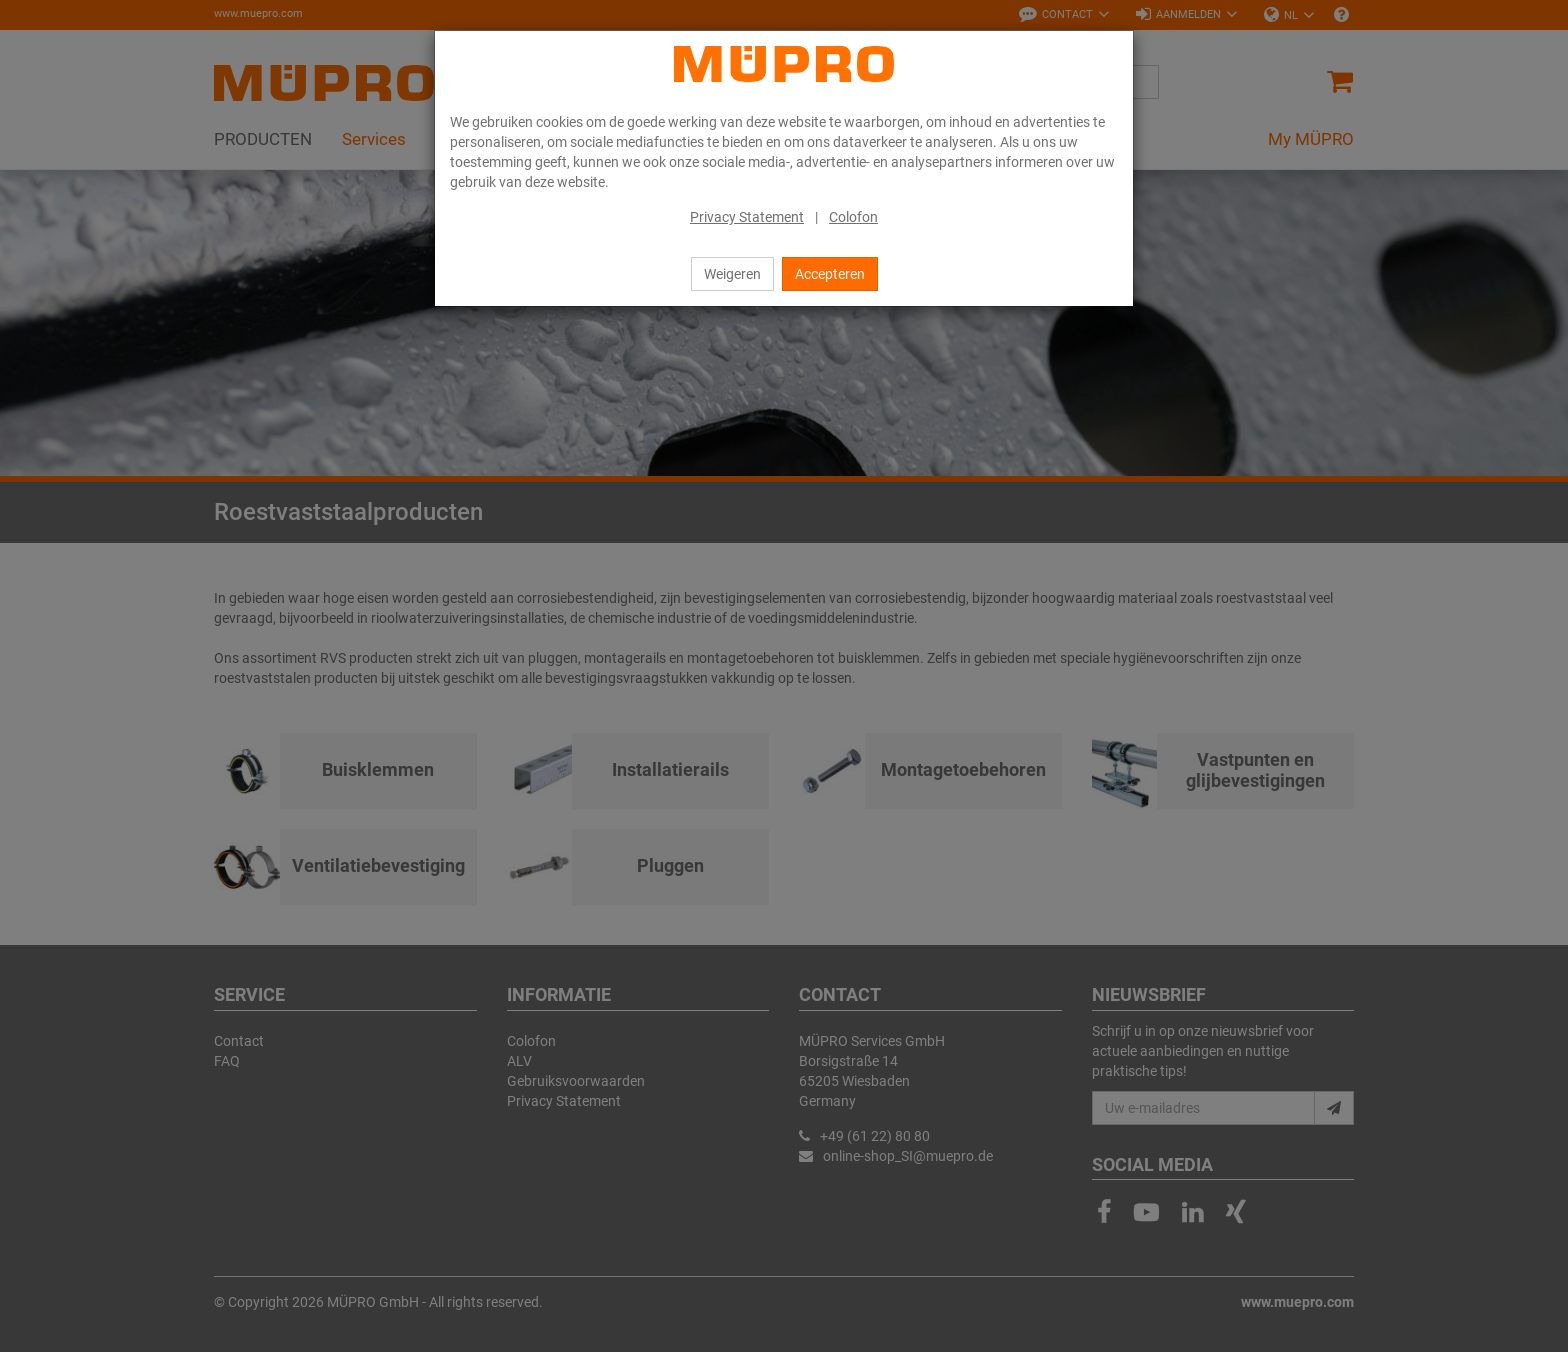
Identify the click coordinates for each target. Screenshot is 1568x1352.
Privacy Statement (747, 217)
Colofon (853, 217)
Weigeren (732, 274)
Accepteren (830, 274)
